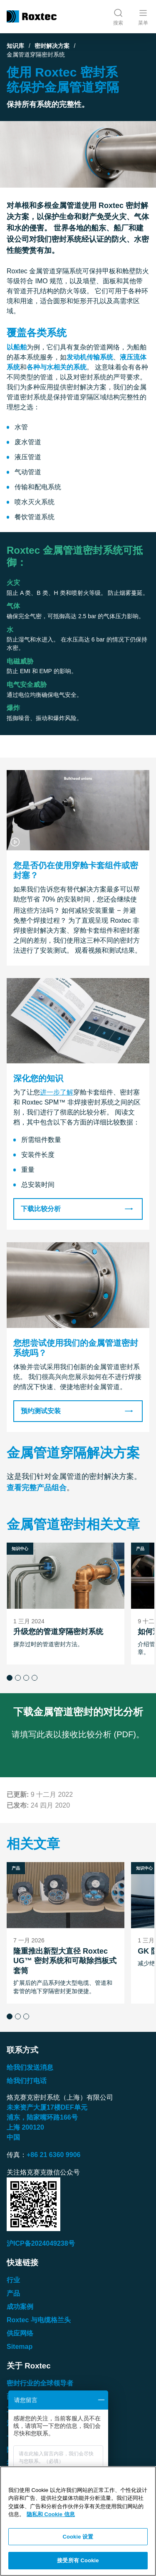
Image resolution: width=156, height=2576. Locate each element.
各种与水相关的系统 (57, 367)
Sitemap (19, 2346)
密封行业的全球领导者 (40, 2383)
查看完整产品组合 (37, 1488)
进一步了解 (56, 1092)
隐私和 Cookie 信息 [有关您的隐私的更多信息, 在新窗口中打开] (51, 2514)
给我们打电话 (27, 2080)
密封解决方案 (52, 45)
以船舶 (17, 347)
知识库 (15, 45)
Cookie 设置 (77, 2537)
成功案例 (20, 2306)
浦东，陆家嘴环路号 (42, 2117)
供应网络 (20, 2333)
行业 (13, 2280)
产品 (13, 2293)
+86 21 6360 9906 (53, 2154)
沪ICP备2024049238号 (41, 2243)
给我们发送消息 (30, 2067)
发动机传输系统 (90, 357)
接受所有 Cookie (78, 2560)
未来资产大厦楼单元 (47, 2107)
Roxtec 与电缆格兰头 (39, 2319)
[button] (9, 1677)
